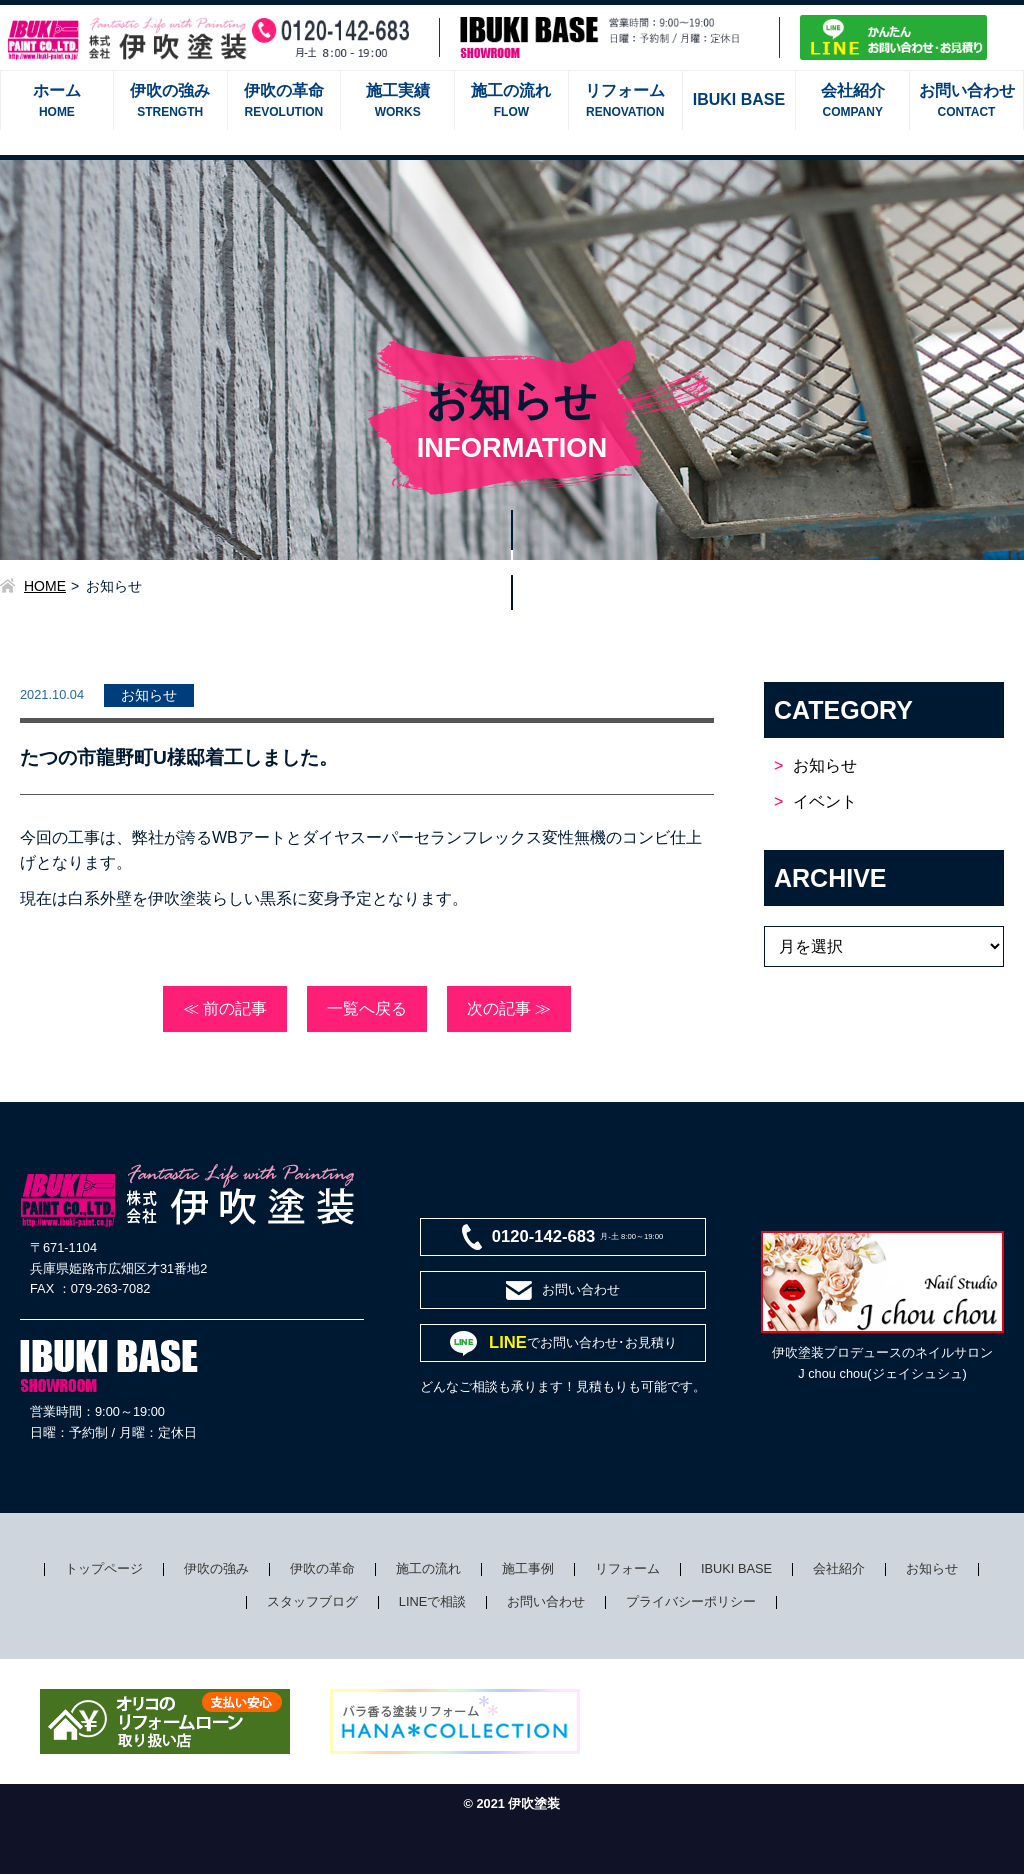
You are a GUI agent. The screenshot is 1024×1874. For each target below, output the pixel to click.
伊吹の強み (216, 1568)
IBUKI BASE (736, 1568)
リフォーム (627, 1568)
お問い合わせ (546, 1601)
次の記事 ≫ (509, 1008)
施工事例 (528, 1568)
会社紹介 (839, 1568)
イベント (825, 801)
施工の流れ (428, 1568)
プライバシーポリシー (691, 1601)
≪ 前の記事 (225, 1008)
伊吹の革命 (322, 1568)
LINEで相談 (432, 1601)
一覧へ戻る (367, 1008)
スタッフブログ (312, 1601)
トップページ (104, 1568)
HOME (45, 586)
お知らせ (825, 765)
